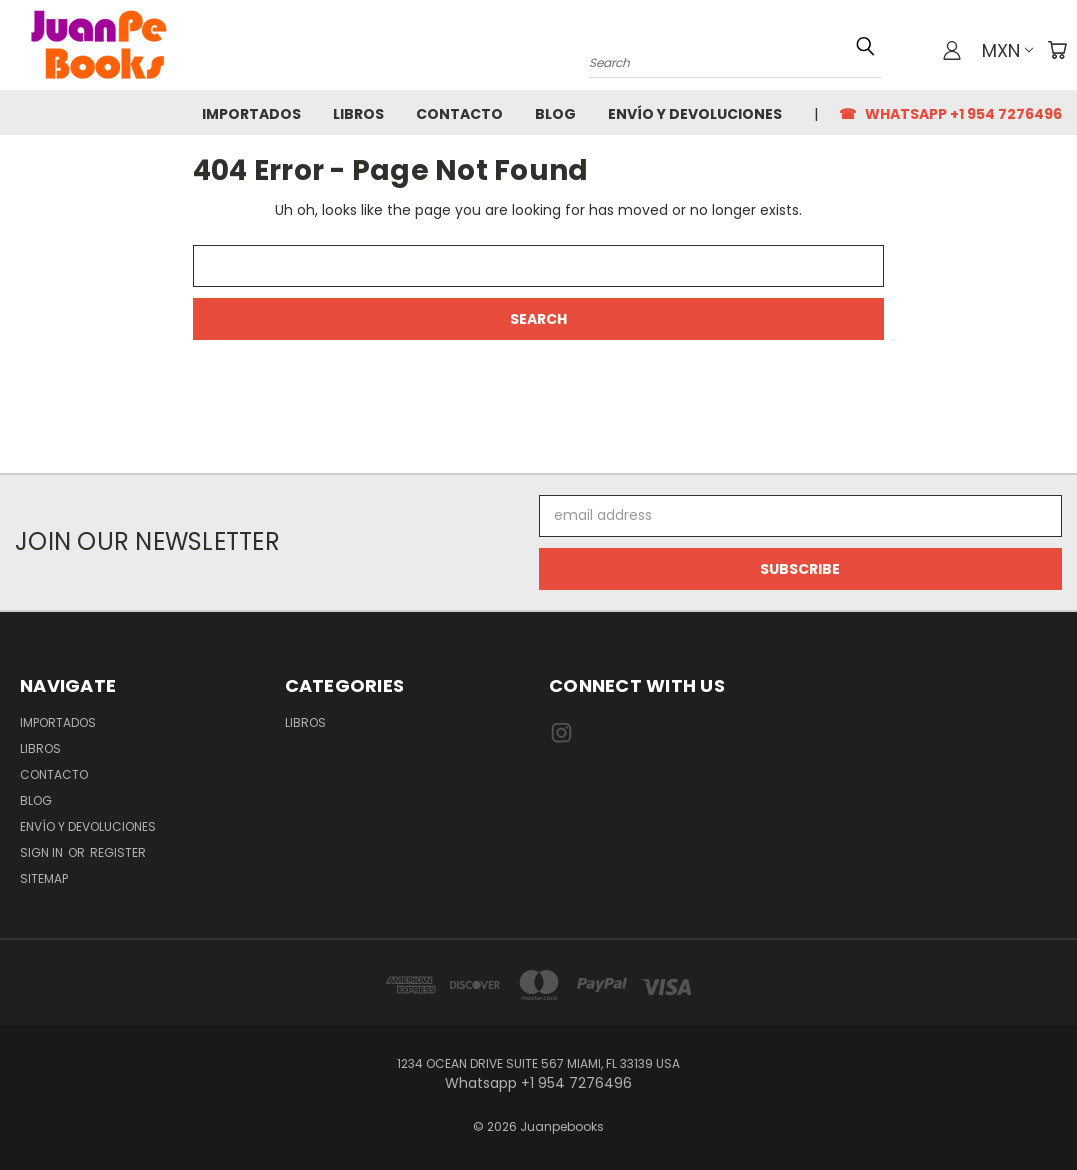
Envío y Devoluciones (695, 114)
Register (118, 852)
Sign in (43, 852)
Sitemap (44, 878)
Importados (251, 114)
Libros (358, 114)
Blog (555, 114)
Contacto (459, 114)
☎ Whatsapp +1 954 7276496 (950, 114)
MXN (1007, 50)
